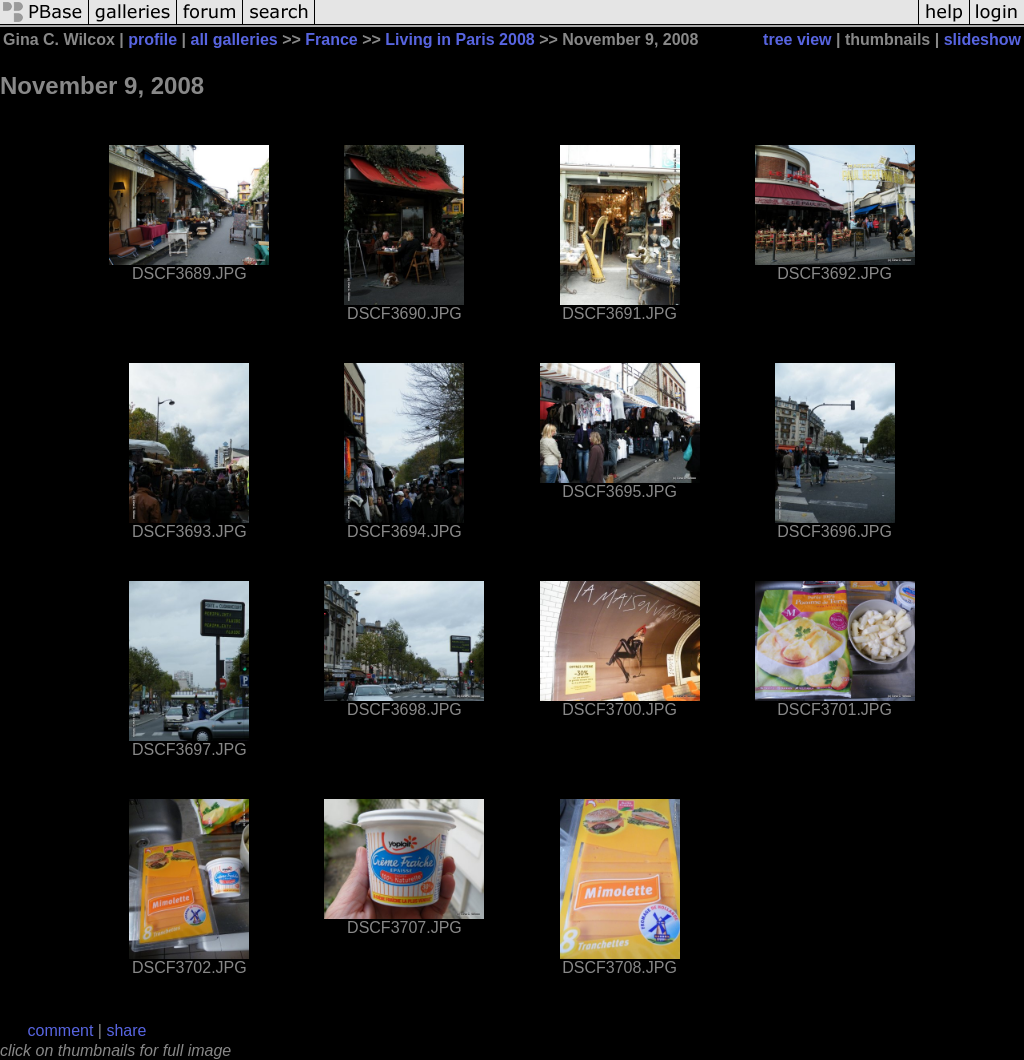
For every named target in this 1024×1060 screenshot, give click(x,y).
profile (152, 39)
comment (61, 1030)
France (331, 39)
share (126, 1030)
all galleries (234, 39)
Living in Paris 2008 (459, 39)
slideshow (982, 39)
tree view (797, 39)
